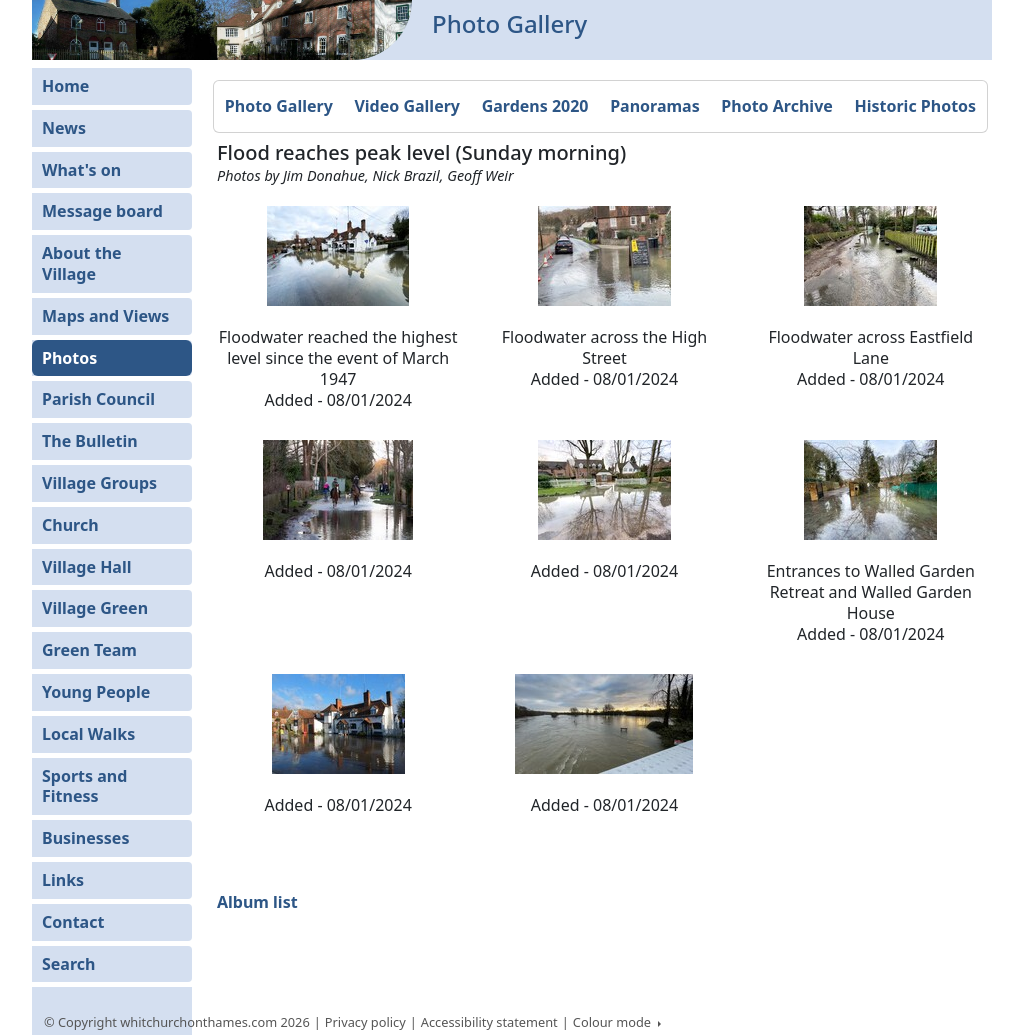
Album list (257, 902)
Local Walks (88, 734)
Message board (102, 211)
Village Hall (87, 567)
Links (63, 880)
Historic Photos (915, 106)
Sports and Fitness (84, 786)
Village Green (95, 608)
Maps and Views (105, 316)
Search (68, 964)
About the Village (82, 263)
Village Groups (99, 483)
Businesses (85, 838)
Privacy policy (365, 1022)
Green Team (89, 650)
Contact (73, 922)
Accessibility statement (489, 1022)
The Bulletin (90, 441)
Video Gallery (407, 106)
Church (70, 525)
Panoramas (655, 106)
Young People (96, 692)
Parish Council (98, 399)
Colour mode (614, 1022)
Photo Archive (776, 106)
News (64, 128)
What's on (81, 170)
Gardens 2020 (535, 106)
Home (65, 86)
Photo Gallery (279, 106)
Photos (69, 358)
